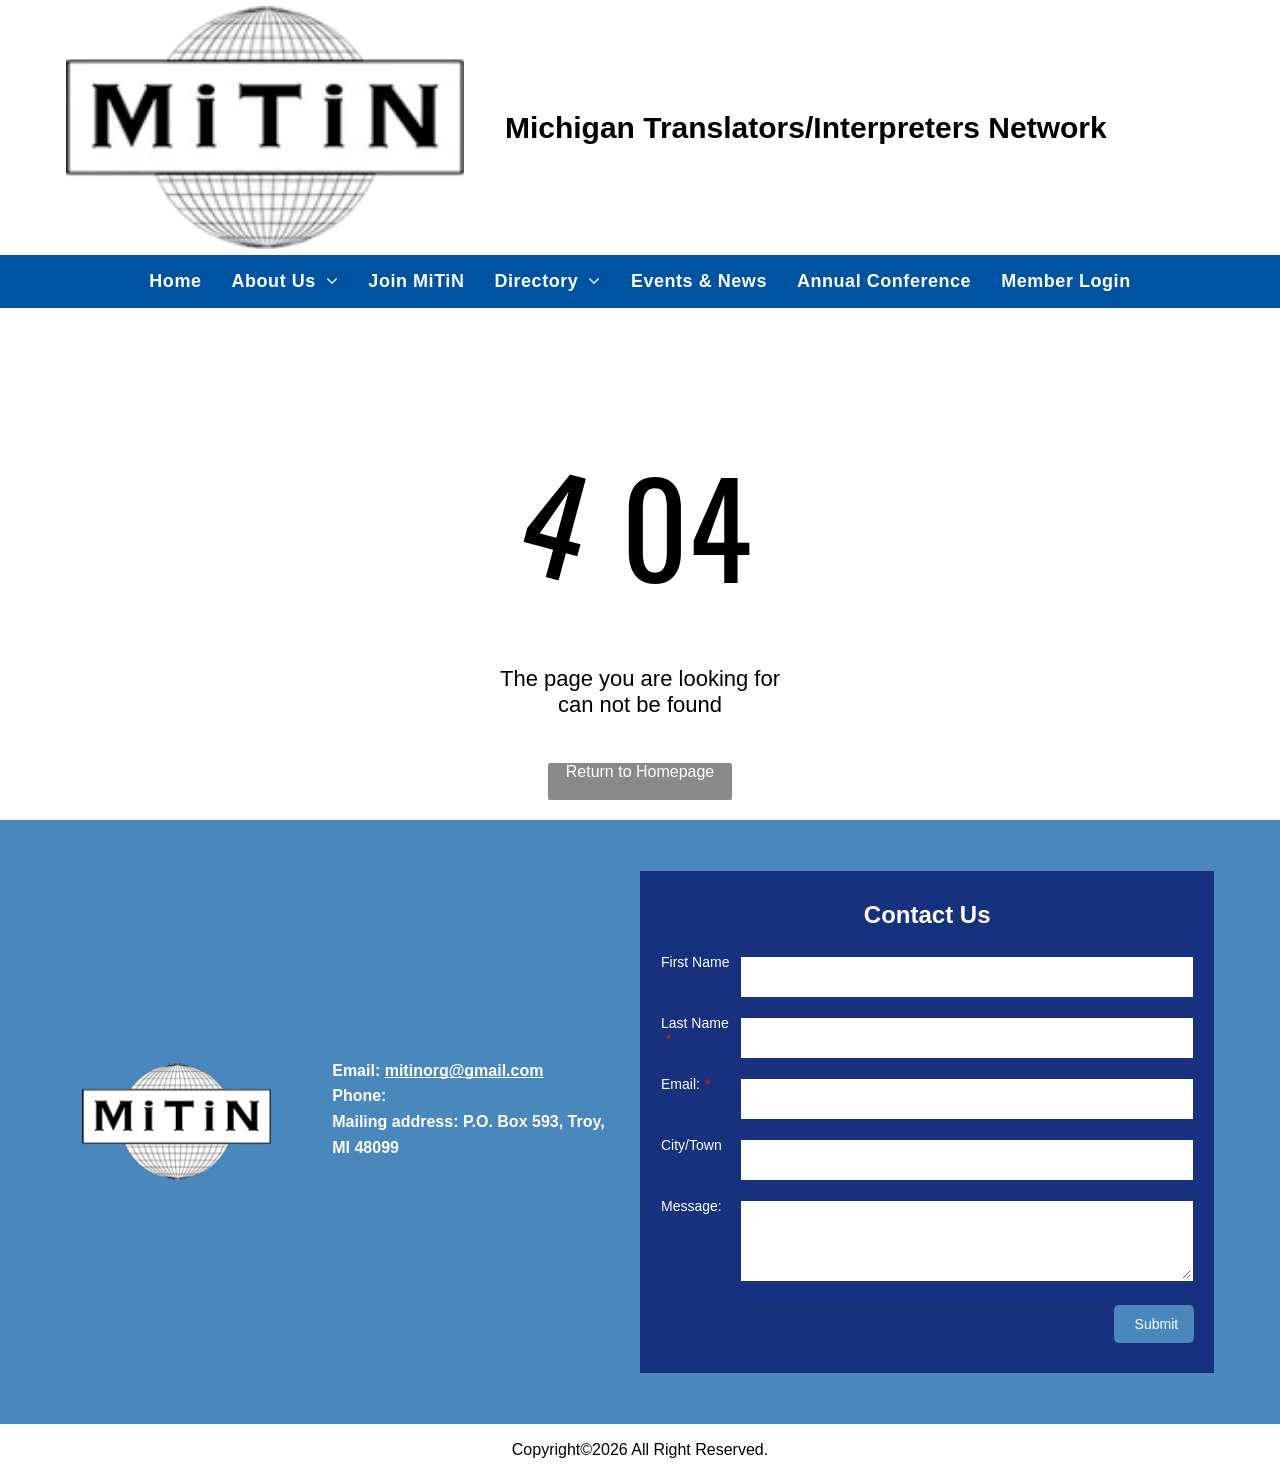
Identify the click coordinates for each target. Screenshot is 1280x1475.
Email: (680, 1084)
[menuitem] (175, 281)
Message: (691, 1206)
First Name (695, 962)
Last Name (695, 1023)
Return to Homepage (640, 771)
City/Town (691, 1145)
